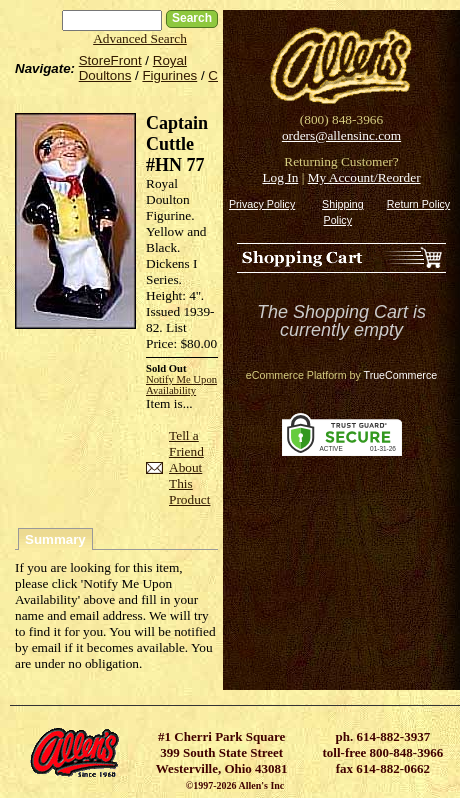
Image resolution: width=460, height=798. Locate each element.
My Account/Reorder (364, 177)
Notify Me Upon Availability (181, 385)
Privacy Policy (262, 204)
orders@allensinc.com (341, 135)
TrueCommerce (401, 375)
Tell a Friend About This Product (189, 467)
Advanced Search (140, 38)
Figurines (169, 75)
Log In (280, 177)
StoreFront (110, 60)
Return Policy (418, 204)
